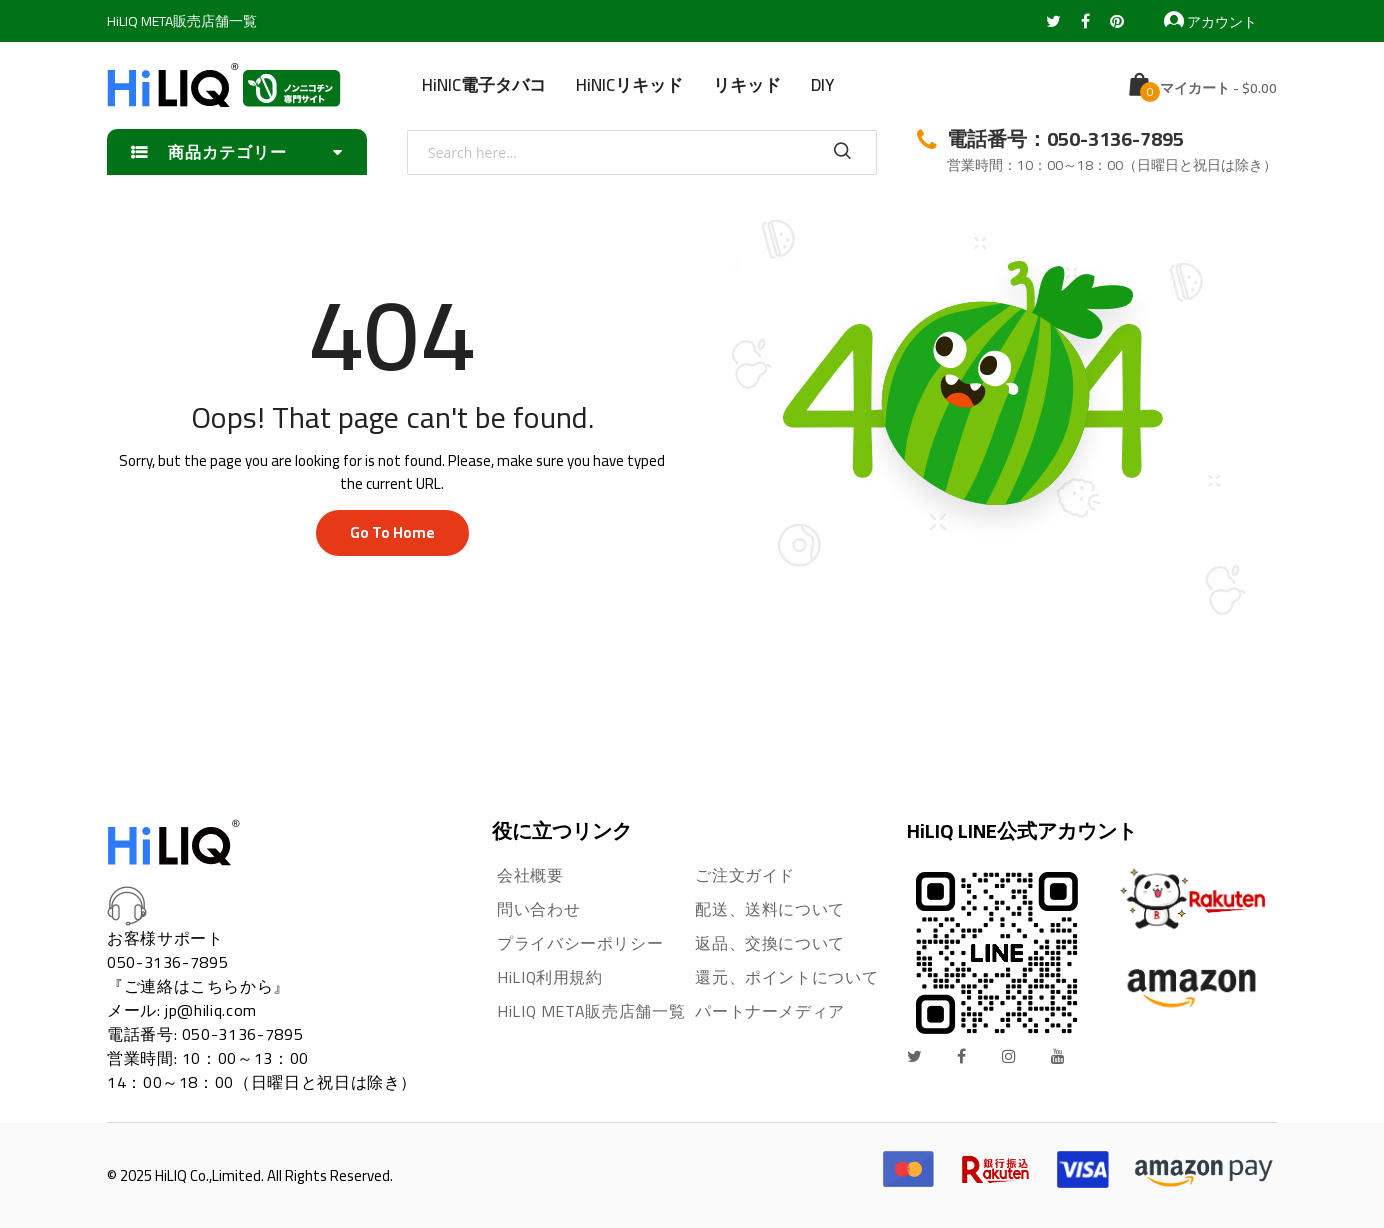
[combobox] (642, 152)
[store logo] (224, 85)
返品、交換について (770, 943)
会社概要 (530, 875)
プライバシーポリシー (580, 943)
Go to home (392, 532)
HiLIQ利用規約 (550, 977)
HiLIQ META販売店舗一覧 (182, 21)
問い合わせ (538, 909)
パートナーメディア (770, 1011)
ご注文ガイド (745, 875)
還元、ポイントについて (786, 977)
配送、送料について (770, 909)
